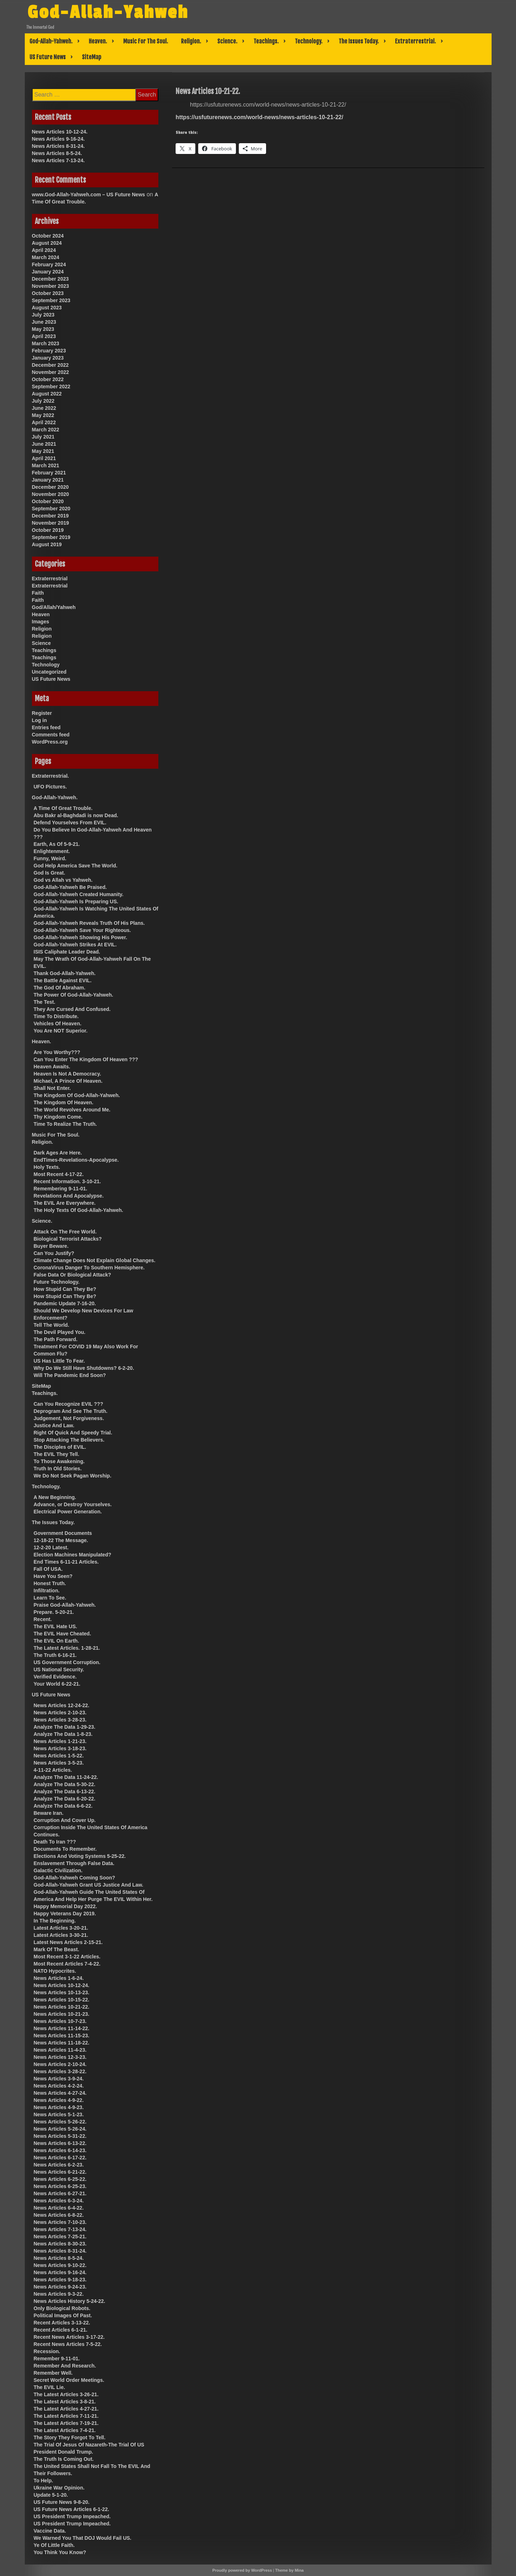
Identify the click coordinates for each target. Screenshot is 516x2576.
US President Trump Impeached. (72, 2516)
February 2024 (49, 264)
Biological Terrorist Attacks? (68, 1239)
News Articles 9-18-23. (60, 2279)
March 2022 (45, 429)
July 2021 (43, 437)
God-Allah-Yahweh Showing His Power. (80, 937)
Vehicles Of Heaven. (58, 1023)
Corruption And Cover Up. (65, 1820)
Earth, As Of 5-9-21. (57, 844)
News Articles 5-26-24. (60, 2129)
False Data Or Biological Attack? (72, 1275)
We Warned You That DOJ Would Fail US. (82, 2538)
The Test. (44, 1002)
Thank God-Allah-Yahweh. (65, 973)
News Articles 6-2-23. (59, 2165)
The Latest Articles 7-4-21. (65, 2430)
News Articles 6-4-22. (59, 2208)
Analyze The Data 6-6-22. (63, 1806)
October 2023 (48, 293)
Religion (42, 629)
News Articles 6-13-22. (60, 2143)
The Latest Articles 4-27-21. (66, 2409)
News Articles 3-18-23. (60, 1748)
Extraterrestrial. (415, 41)
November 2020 (50, 494)
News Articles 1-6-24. (59, 1978)
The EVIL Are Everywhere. (65, 1203)
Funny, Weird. (50, 858)
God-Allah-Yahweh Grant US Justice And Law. (88, 1885)
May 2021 (43, 451)
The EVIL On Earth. (56, 1641)
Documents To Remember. (65, 1849)
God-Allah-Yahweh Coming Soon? (74, 1878)
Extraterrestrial (50, 578)
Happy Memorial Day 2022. (65, 1906)
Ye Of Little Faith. (54, 2545)
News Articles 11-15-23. (61, 2035)
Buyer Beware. (51, 1246)
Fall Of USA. (48, 1569)
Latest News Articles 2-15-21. (68, 1942)
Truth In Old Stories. (58, 1468)
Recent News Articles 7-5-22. (68, 2344)
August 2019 (47, 544)
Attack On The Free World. (65, 1232)
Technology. (308, 41)
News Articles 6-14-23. (60, 2150)
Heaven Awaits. (52, 1066)
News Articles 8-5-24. (57, 153)
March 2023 (45, 343)
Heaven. (98, 41)
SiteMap (91, 57)
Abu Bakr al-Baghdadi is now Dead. (76, 815)
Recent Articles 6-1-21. (61, 2330)
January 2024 (48, 272)
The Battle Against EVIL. (63, 980)
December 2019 (50, 516)
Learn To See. (50, 1598)
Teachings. (266, 41)
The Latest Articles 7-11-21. (66, 2416)
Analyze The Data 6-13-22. (65, 1791)
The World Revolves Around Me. (72, 1110)
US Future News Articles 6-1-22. (71, 2509)
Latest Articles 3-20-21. (61, 1928)
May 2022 (43, 415)
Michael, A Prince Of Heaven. (68, 1081)
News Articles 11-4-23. (60, 2050)
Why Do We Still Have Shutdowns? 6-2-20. (84, 1368)
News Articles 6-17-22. (60, 2157)
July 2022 (43, 401)
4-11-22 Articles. (53, 1770)
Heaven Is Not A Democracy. (67, 1074)
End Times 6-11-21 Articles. (66, 1562)
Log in (39, 720)
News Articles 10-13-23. (61, 1992)
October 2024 (48, 236)
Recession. (47, 2351)
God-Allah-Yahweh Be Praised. (70, 887)
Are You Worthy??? (57, 1052)
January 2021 (48, 480)
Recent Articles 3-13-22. (62, 2323)
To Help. (43, 2480)
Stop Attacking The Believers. (69, 1440)
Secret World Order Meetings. (69, 2380)
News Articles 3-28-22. (60, 2071)
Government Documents (63, 1533)
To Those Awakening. (59, 1461)
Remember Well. (53, 2373)
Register (42, 713)
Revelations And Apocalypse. (69, 1196)
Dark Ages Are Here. (58, 1153)
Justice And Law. (54, 1425)
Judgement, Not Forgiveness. (69, 1418)
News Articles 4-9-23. (59, 2107)
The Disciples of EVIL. (60, 1447)
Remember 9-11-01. (57, 2358)
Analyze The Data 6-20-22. (65, 1799)
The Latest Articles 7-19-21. (66, 2423)
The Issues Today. (359, 41)
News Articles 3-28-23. (60, 1720)
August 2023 (47, 307)
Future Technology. (57, 1282)
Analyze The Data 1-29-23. (65, 1727)
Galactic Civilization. (58, 1870)
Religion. (191, 41)
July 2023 (43, 315)
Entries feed (46, 727)
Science (41, 643)
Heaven (41, 614)
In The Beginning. (55, 1921)
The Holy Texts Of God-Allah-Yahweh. (78, 1210)
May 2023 (43, 329)
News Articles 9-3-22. (59, 2294)
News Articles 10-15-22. (61, 2000)
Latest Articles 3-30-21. (61, 1935)
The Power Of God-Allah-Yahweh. (73, 995)
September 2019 (51, 537)
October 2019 (48, 530)
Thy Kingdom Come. (58, 1117)
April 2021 (44, 458)
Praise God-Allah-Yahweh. (65, 1605)
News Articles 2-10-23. (60, 1712)
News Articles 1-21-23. (60, 1741)
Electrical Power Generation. (68, 1511)
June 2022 (44, 408)
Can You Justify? (54, 1253)
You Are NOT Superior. (61, 1031)
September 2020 (51, 508)
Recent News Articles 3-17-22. (69, 2337)
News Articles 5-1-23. (59, 2114)
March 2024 (45, 257)
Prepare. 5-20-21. (54, 1612)
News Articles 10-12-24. (60, 132)
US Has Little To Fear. (59, 1361)
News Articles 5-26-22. (60, 2122)
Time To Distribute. (56, 1016)
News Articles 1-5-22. (59, 1755)
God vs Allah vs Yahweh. (63, 880)
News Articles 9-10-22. (60, 2265)
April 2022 (44, 422)
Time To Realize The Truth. (65, 1124)
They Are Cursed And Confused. (72, 1009)
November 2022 (50, 372)
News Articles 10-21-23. (61, 2014)
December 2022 (50, 365)
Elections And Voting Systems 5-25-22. (80, 1856)
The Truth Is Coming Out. (64, 2459)
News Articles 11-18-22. (61, 2043)
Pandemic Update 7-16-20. (65, 1303)
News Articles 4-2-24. (59, 2086)
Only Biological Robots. (62, 2308)
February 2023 (49, 350)
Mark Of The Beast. (56, 1949)
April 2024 (44, 250)
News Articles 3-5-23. (59, 1763)
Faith (38, 593)
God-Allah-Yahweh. (51, 41)
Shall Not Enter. (52, 1088)
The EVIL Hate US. (55, 1626)
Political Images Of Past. (63, 2315)
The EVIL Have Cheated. (62, 1633)
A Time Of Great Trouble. (63, 808)
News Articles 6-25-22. (60, 2179)
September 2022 (51, 386)
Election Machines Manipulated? (72, 1555)
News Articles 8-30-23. (60, 2244)
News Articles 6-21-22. (60, 2172)
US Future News (47, 57)
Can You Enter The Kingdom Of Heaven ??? (86, 1059)
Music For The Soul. (145, 41)
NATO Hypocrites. (55, 1971)
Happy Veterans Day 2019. (65, 1913)
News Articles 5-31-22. (60, 2136)
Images (40, 621)
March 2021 (45, 465)
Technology (46, 665)
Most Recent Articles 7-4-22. (67, 1964)
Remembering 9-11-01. (60, 1188)
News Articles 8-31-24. (58, 146)
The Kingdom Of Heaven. (63, 1102)
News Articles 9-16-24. (58, 139)
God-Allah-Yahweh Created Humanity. (79, 894)
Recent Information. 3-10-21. (67, 1181)
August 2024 (47, 243)
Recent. (43, 1619)
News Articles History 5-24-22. (69, 2301)
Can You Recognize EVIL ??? (68, 1404)
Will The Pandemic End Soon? (70, 1375)
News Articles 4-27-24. (60, 2093)
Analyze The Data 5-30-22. (65, 1784)
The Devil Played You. (59, 1332)
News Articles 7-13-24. (58, 160)
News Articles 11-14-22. (61, 2028)
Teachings (44, 650)
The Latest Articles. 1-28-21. (67, 1648)
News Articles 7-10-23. (60, 2222)
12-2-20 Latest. (51, 1547)
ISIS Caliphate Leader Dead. (67, 952)
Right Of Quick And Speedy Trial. (73, 1432)
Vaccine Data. (50, 2531)
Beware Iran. (49, 1813)
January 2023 (48, 358)
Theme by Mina (289, 2570)
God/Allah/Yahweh (54, 607)
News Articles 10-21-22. (61, 2007)
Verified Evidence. (55, 1677)
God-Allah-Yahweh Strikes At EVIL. (75, 944)
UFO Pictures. (50, 787)
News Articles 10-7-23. (60, 2021)
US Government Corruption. (67, 1662)
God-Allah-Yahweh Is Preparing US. (76, 901)
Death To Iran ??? (55, 1842)
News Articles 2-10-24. (60, 2064)
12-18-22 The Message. (61, 1540)
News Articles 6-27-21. (60, 2193)
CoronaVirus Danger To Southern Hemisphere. (89, 1267)
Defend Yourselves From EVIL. (70, 822)
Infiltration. (47, 1590)
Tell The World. (51, 1325)
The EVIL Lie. (49, 2387)
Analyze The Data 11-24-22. (66, 1777)
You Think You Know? (60, 2552)
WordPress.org (50, 742)
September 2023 (51, 300)
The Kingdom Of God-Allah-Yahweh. (77, 1095)
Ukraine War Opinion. (59, 2488)
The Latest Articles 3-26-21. (66, 2394)
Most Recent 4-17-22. (59, 1174)
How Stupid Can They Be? (65, 1289)
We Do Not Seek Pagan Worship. (73, 1476)
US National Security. (59, 1669)
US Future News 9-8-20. (62, 2502)
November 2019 (50, 523)
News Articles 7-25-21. (60, 2236)
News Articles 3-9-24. (59, 2078)
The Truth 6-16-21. (55, 1655)
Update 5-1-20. (51, 2495)
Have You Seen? (53, 1576)
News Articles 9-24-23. (60, 2287)
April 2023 (44, 336)
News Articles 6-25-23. (60, 2186)
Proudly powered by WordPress (242, 2570)
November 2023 (50, 286)
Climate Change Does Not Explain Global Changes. (94, 1260)
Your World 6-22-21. (57, 1684)
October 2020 (48, 501)
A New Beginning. (55, 1497)
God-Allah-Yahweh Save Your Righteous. (82, 930)
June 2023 (44, 322)
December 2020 (50, 487)
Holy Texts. (47, 1167)
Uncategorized (49, 672)
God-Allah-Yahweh (114, 12)
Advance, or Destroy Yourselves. (73, 1504)
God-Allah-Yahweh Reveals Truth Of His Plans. (89, 923)
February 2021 (49, 473)
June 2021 (44, 444)
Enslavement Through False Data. (74, 1863)
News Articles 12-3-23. (60, 2057)
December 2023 (50, 279)
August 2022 (47, 394)
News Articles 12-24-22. (61, 1705)
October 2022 (48, 379)
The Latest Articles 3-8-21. (65, 2401)
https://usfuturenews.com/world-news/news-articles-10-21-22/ (259, 117)
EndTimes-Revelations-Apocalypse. (76, 1160)
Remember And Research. (65, 2366)
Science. (227, 41)
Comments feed (51, 734)
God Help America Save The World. (75, 865)
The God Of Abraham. (59, 987)
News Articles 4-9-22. (59, 2100)
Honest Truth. (50, 1583)
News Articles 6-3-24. (59, 2200)
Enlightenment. (52, 851)
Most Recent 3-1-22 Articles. (67, 1956)
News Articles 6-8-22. (59, 2215)
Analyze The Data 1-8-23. (63, 1734)
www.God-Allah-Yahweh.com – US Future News (88, 194)
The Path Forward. (56, 1339)
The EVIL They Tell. (56, 1454)
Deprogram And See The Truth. (71, 1411)
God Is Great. (49, 873)
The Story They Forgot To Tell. (70, 2437)
